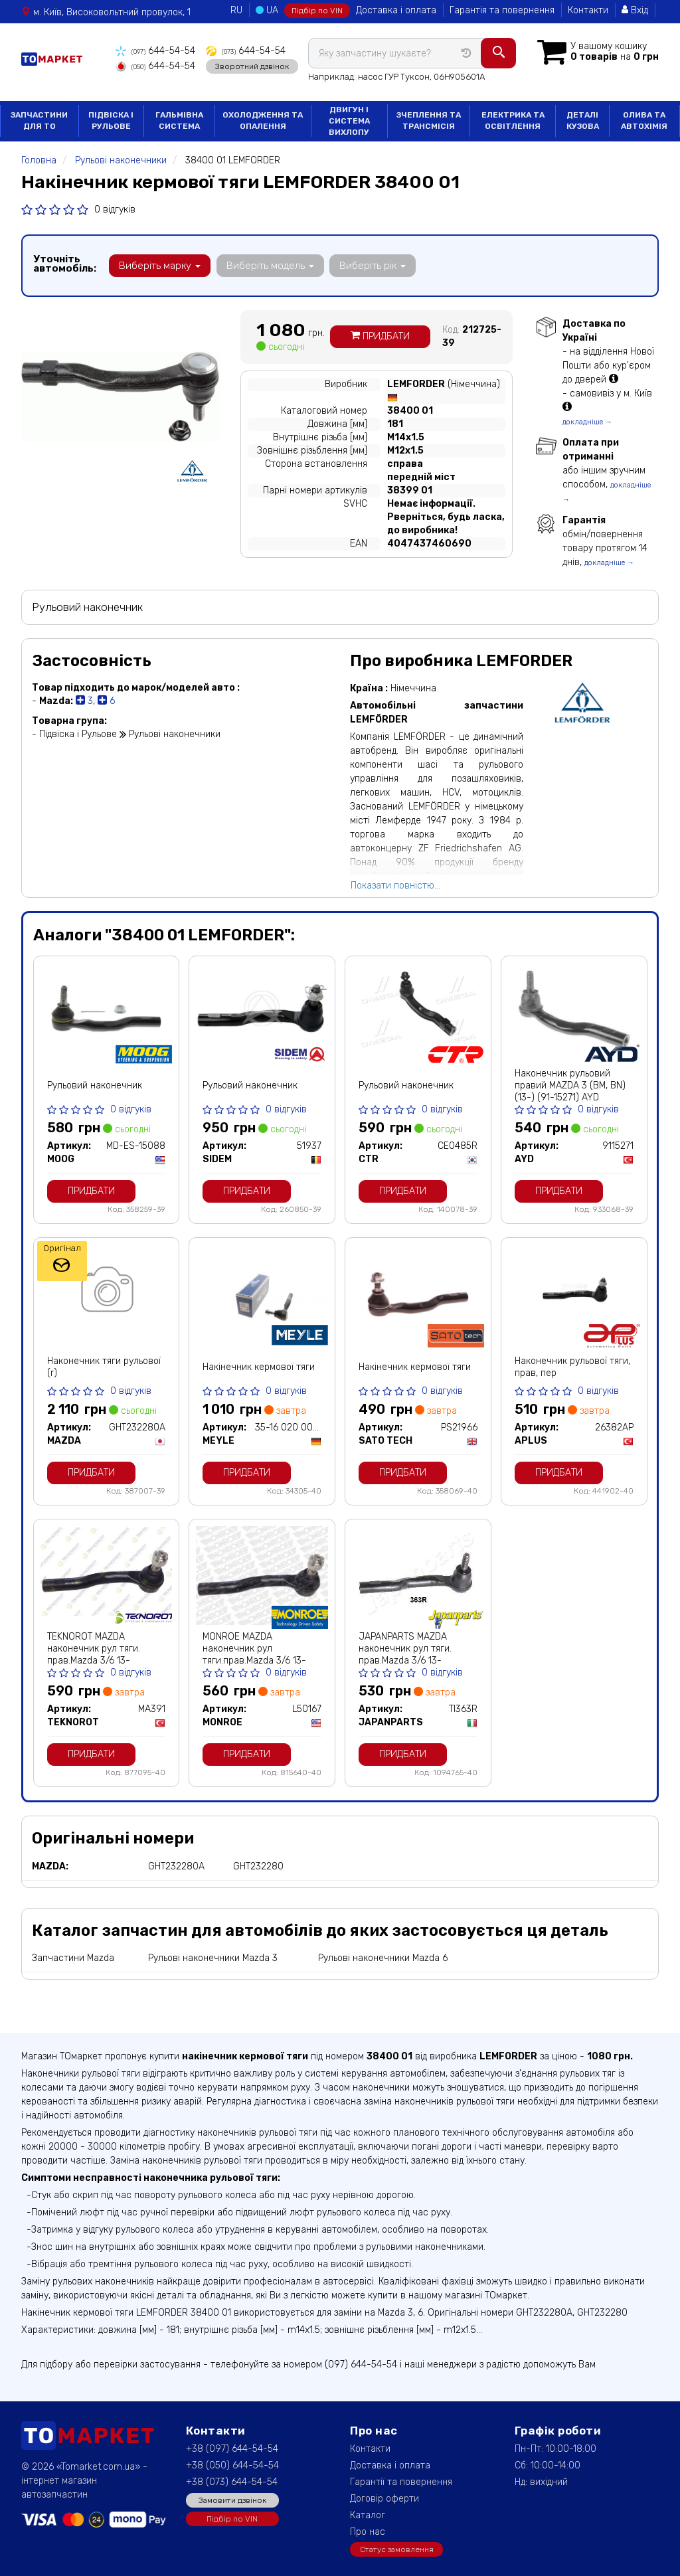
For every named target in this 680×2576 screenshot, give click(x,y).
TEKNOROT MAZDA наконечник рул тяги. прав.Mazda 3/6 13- (93, 1648)
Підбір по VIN (317, 10)
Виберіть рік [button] (372, 264)
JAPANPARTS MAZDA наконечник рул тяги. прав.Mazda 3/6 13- (405, 1648)
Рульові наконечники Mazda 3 (213, 1957)
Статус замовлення (397, 2548)
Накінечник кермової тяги (259, 1366)
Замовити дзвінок (232, 2499)
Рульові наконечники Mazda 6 (383, 1957)
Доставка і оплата (396, 10)
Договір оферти (384, 2498)
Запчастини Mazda (73, 1957)
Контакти (588, 10)
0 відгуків (114, 208)
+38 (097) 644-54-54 (232, 2448)
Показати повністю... (395, 884)
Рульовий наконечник (94, 1084)
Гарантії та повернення (401, 2481)
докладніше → (587, 420)
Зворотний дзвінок (251, 65)
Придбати (380, 335)
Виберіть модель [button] (269, 264)
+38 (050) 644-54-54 (232, 2464)
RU (236, 10)
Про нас (367, 2531)
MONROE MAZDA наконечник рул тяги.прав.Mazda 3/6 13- (254, 1648)
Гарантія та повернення (502, 10)
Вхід (635, 10)
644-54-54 (155, 50)
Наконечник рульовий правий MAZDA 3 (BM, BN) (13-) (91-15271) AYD (570, 1084)
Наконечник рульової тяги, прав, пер (572, 1366)
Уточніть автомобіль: (64, 262)
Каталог (367, 2514)
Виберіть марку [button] (160, 264)
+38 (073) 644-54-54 (232, 2481)
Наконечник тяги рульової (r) (104, 1366)
